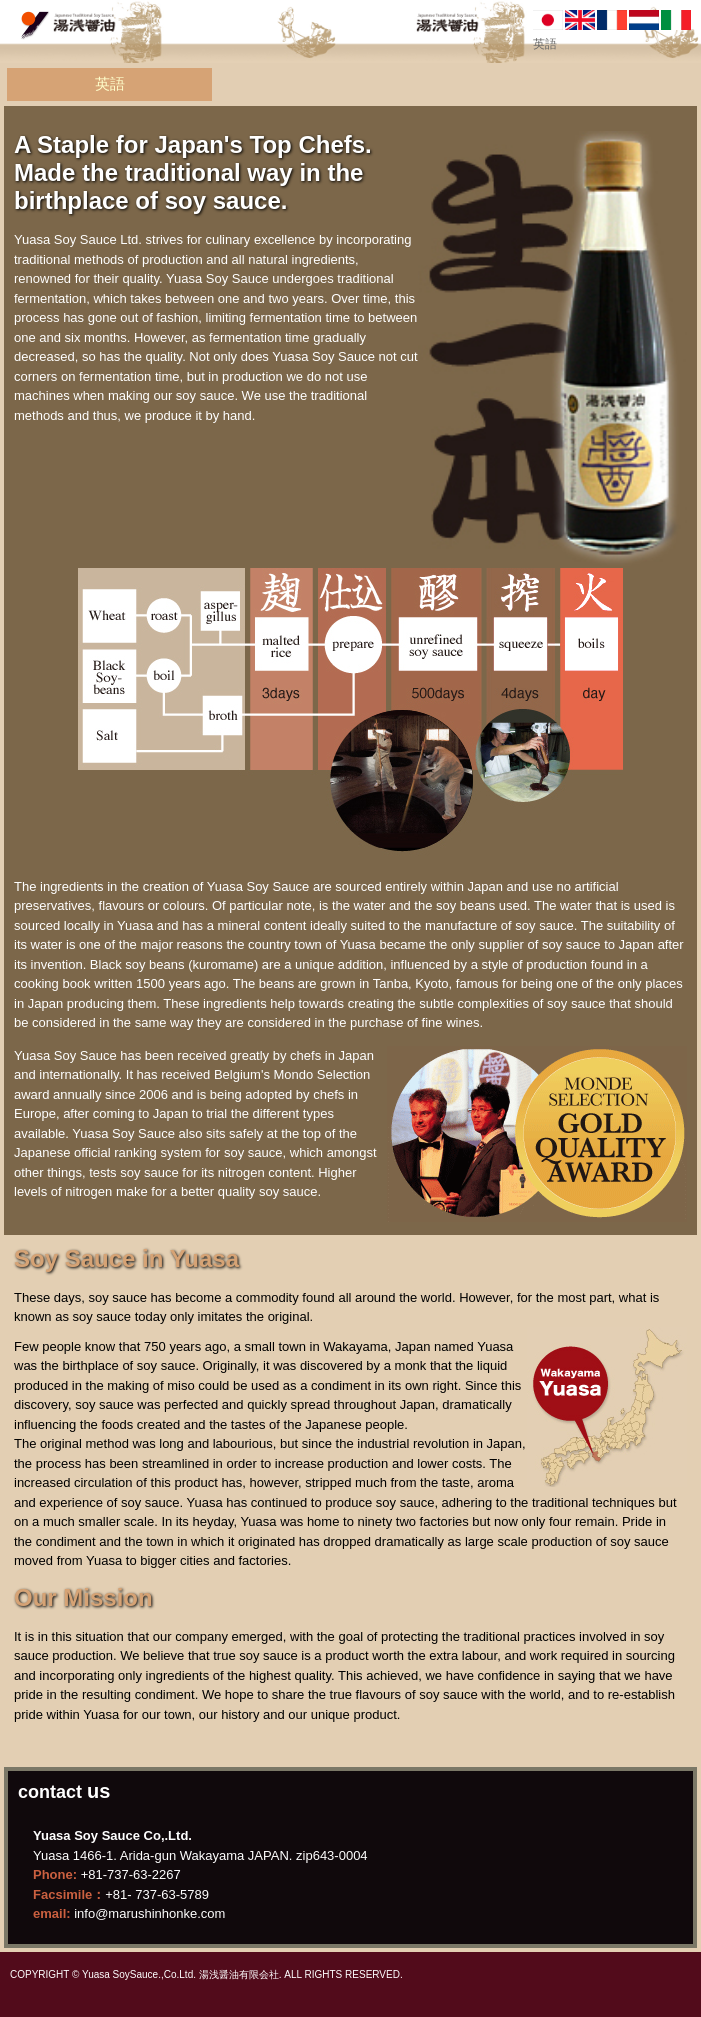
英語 (110, 83)
